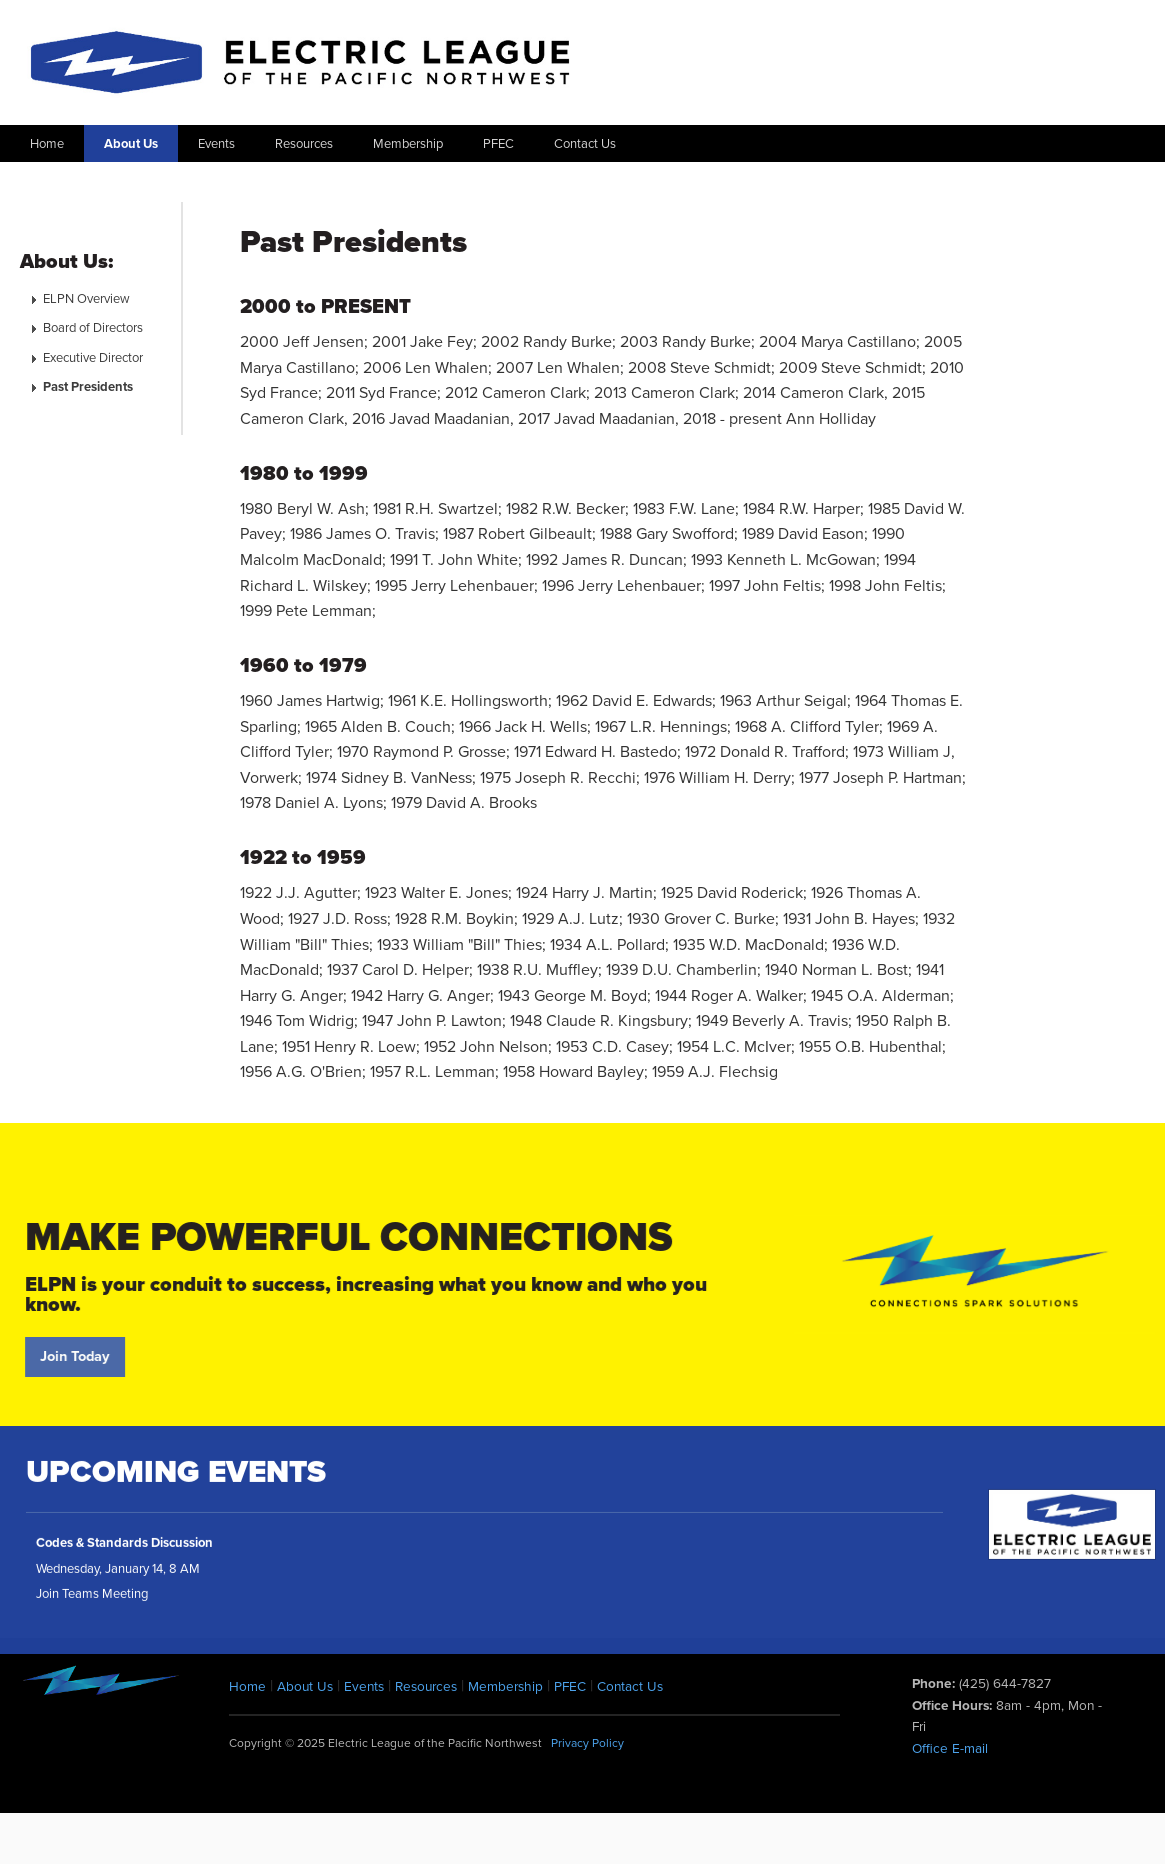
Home (47, 144)
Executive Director (93, 358)
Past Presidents (88, 387)
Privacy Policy (587, 1743)
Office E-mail (950, 1749)
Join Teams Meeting (92, 1603)
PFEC (498, 144)
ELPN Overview (86, 299)
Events (216, 144)
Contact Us (585, 144)
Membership (408, 144)
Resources (304, 144)
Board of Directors (93, 328)
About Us (131, 144)
